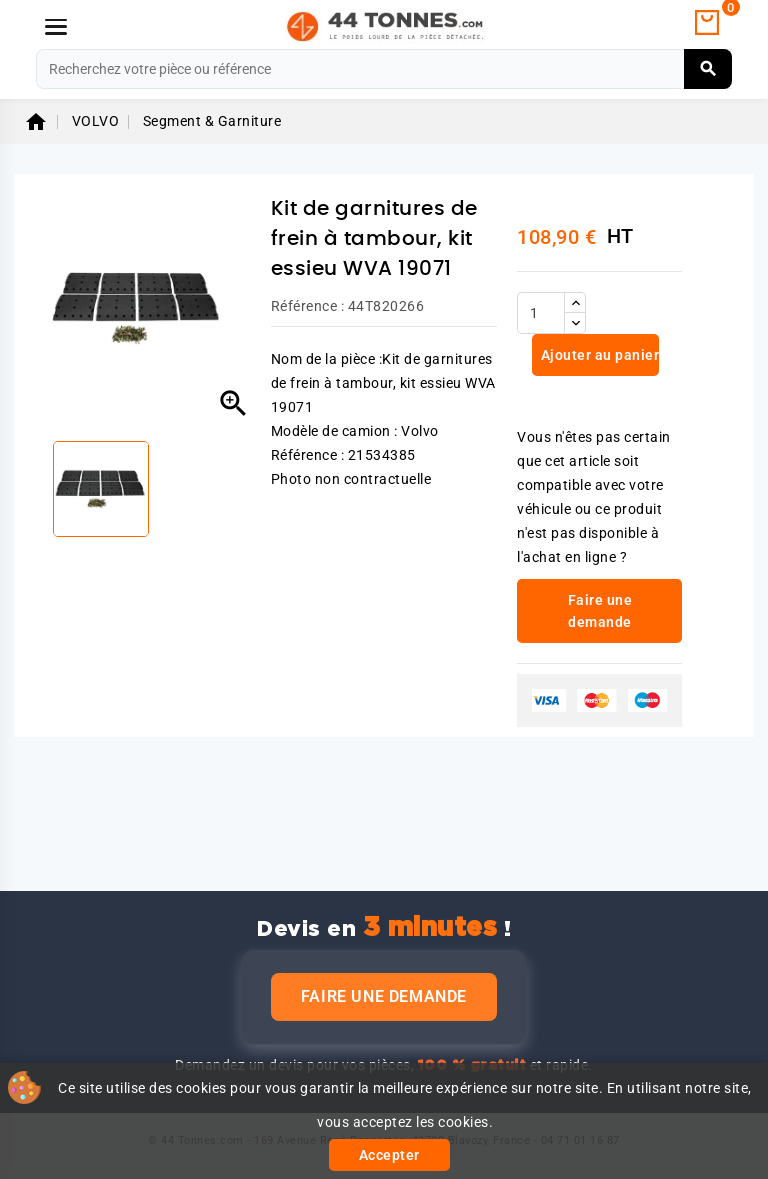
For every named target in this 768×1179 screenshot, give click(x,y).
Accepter (389, 1155)
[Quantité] (541, 313)
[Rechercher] (384, 69)
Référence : (308, 306)
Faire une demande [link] (600, 611)
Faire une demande (384, 996)
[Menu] (56, 27)
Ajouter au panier (598, 355)
